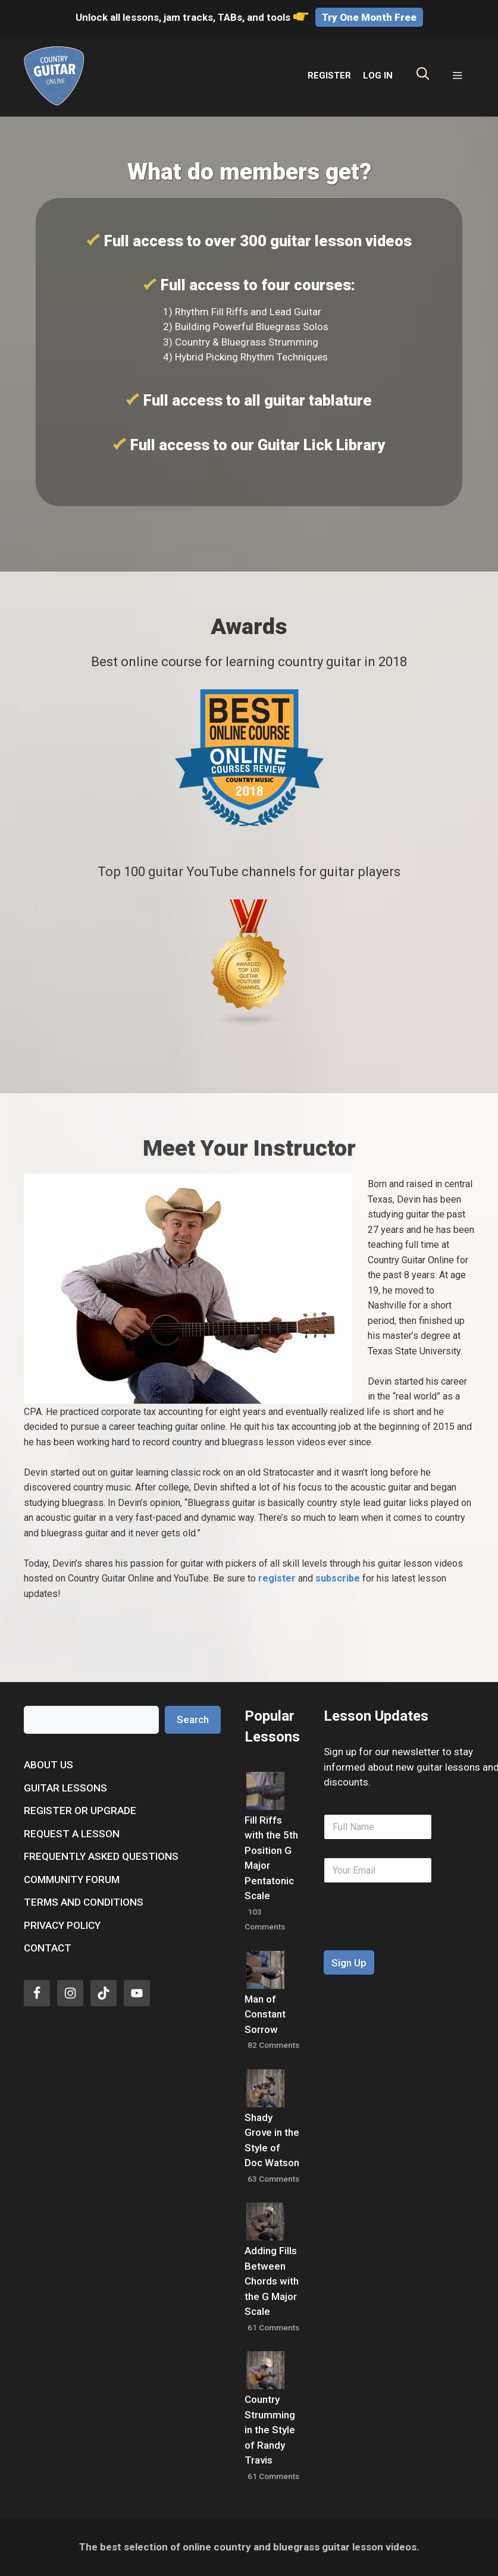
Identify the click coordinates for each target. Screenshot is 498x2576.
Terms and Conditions (83, 1902)
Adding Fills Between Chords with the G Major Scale (272, 2281)
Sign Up (349, 1963)
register (277, 1578)
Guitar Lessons (65, 1788)
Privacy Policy (62, 1925)
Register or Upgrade (80, 1810)
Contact (47, 1948)
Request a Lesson (72, 1834)
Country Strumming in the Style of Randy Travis (270, 2429)
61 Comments (273, 2327)
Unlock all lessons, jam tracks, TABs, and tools (193, 17)
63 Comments (273, 2178)
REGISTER (329, 75)
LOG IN (378, 75)
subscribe (337, 1578)
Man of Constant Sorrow (265, 2014)
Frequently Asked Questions (101, 1856)
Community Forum (72, 1879)
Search (193, 1719)
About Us (48, 1765)
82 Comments (273, 2045)
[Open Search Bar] (423, 75)
